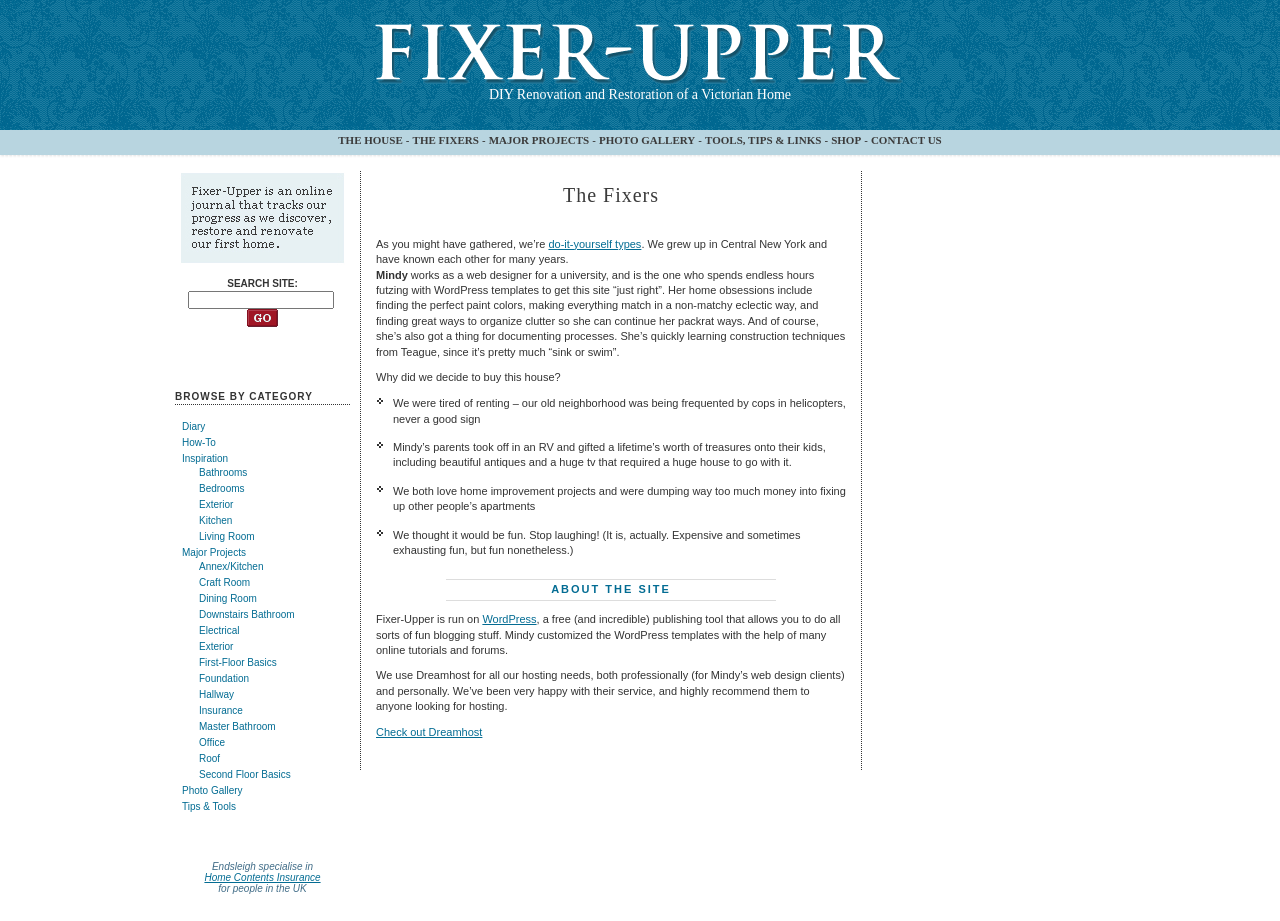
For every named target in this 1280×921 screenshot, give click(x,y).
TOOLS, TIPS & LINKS (763, 140)
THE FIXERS (446, 140)
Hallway (216, 694)
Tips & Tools (209, 806)
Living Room (227, 536)
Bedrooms (222, 488)
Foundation (224, 678)
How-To (199, 442)
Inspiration (205, 458)
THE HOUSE (370, 140)
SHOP (846, 140)
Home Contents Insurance (262, 877)
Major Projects (214, 552)
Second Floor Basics (245, 774)
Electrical (219, 630)
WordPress (509, 619)
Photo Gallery (212, 790)
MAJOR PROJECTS (539, 140)
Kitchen (215, 520)
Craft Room (224, 582)
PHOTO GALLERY (647, 140)
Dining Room (228, 598)
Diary (193, 426)
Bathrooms (223, 472)
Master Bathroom (237, 726)
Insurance (221, 710)
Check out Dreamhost (429, 732)
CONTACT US (906, 140)
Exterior (216, 504)
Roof (209, 758)
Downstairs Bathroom (247, 614)
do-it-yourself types (594, 244)
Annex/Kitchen (231, 566)
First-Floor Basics (238, 662)
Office (212, 742)
